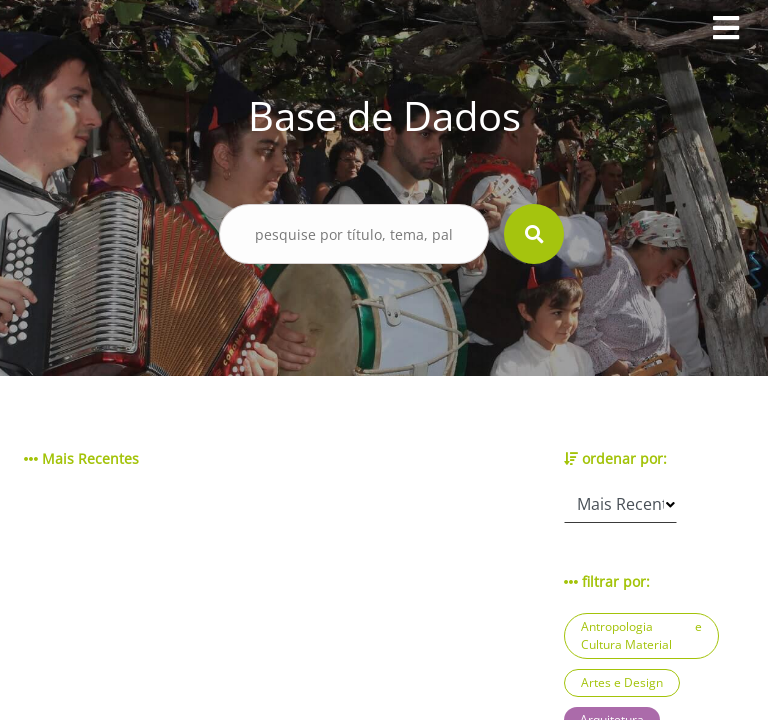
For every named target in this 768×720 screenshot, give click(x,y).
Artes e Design (622, 682)
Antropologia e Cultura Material (641, 635)
